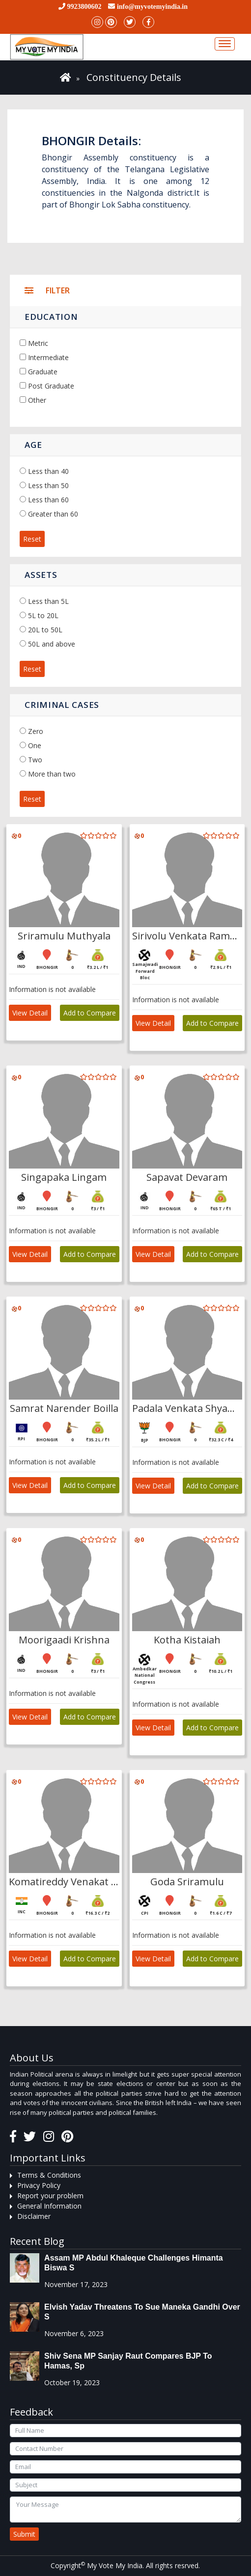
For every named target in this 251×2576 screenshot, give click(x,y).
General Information (49, 2206)
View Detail (30, 1012)
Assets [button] (41, 574)
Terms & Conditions (49, 2175)
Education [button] (51, 316)
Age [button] (33, 444)
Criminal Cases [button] (62, 704)
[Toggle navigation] (225, 44)
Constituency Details (133, 77)
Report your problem (50, 2195)
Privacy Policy (38, 2185)
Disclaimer (34, 2216)
